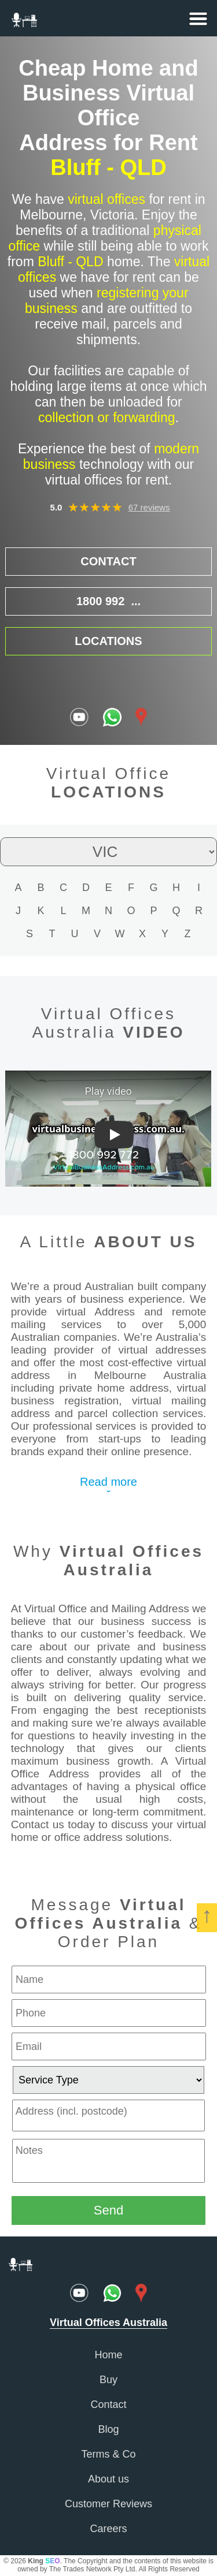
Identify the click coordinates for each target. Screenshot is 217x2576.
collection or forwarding (106, 417)
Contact (108, 2404)
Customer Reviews (108, 2504)
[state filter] (108, 851)
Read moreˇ (108, 1488)
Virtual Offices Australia (132, 1560)
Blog (108, 2429)
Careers (108, 2528)
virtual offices (106, 199)
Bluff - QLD (108, 167)
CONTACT (108, 561)
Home (108, 2355)
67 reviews (149, 507)
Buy (108, 2379)
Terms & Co (108, 2454)
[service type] (108, 2080)
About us (108, 2479)
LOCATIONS (108, 641)
